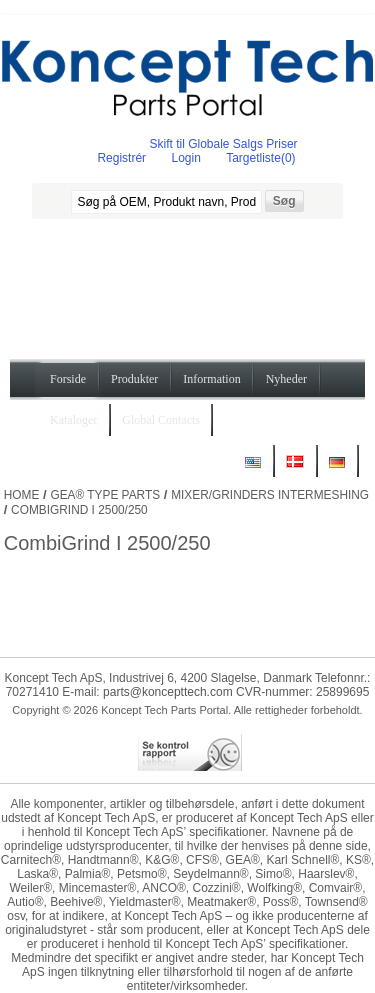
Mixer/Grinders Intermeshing (270, 495)
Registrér (121, 158)
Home (22, 495)
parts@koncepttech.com (168, 692)
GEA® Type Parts (105, 495)
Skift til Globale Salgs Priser (224, 144)
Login (185, 158)
